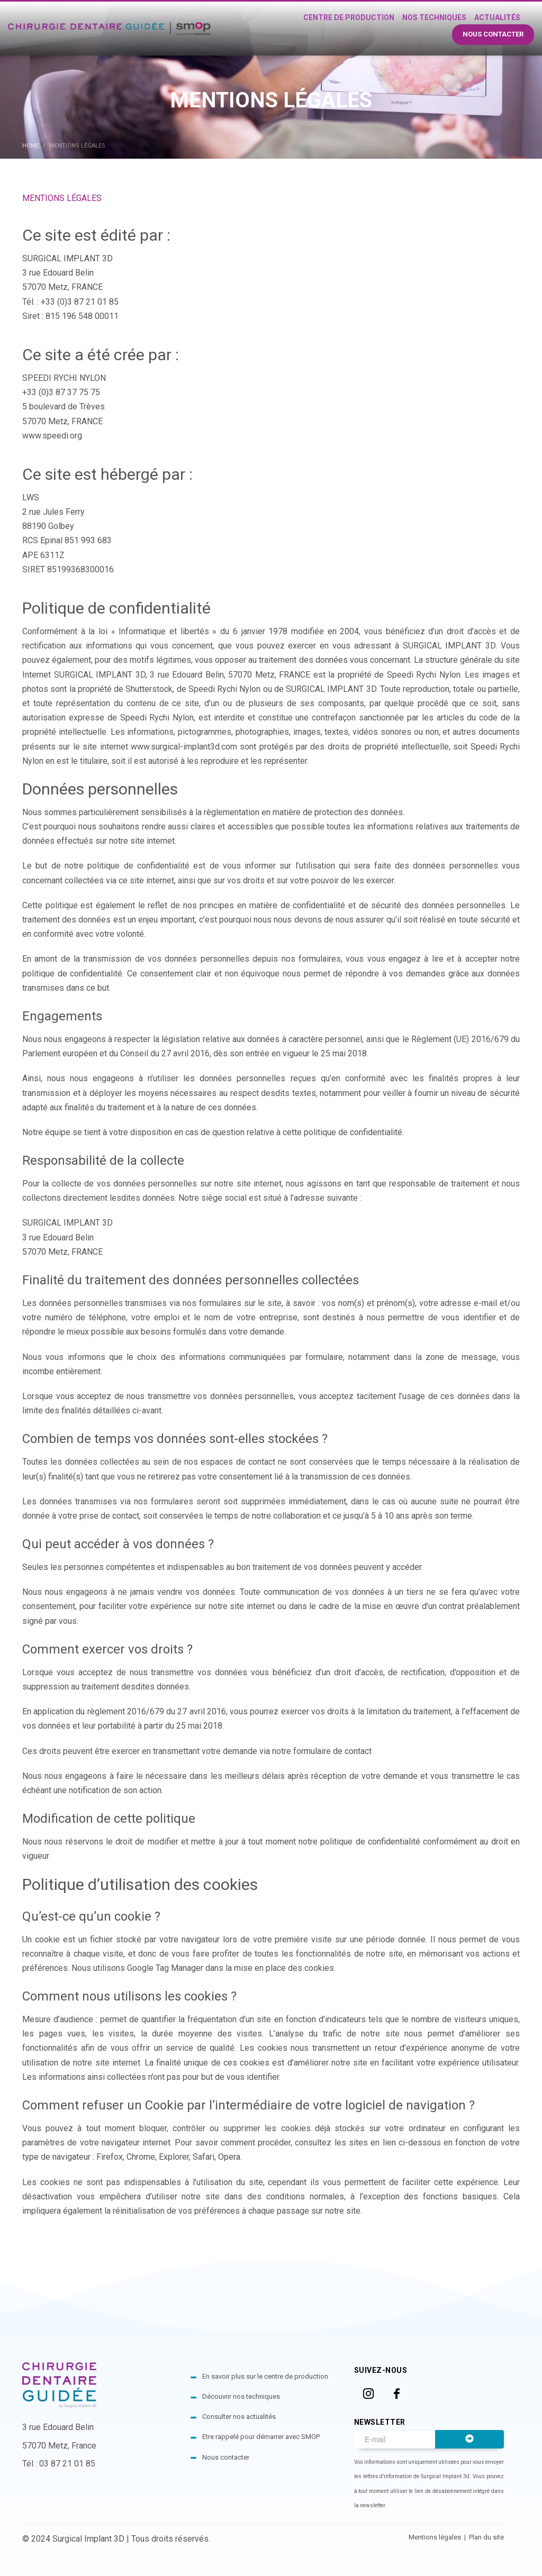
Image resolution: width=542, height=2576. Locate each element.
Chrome (141, 2157)
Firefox (109, 2157)
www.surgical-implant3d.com (184, 747)
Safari (203, 2157)
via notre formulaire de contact (315, 1751)
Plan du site (486, 2537)
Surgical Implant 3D (88, 2539)
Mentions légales (436, 2537)
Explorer (174, 2157)
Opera (229, 2157)
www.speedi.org (52, 436)
